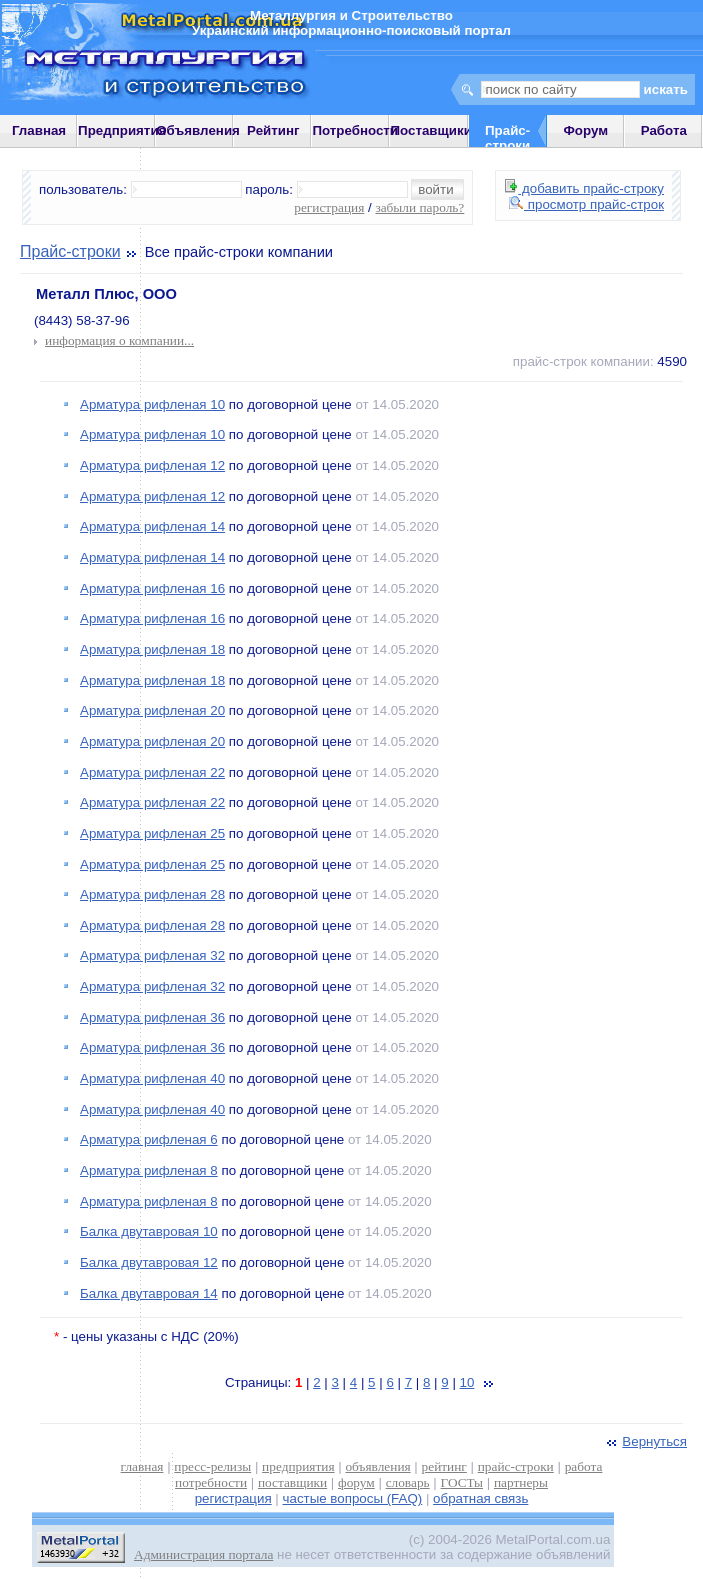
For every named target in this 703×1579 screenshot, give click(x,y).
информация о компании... (119, 340)
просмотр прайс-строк (586, 204)
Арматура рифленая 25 (152, 833)
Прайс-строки (70, 251)
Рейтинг (273, 130)
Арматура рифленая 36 (152, 1017)
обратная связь (480, 1498)
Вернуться (645, 1441)
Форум (585, 130)
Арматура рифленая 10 (152, 404)
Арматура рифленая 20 (152, 710)
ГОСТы (462, 1482)
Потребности (355, 130)
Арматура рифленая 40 (152, 1078)
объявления (377, 1466)
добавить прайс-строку (584, 188)
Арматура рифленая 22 (152, 772)
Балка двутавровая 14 (149, 1293)
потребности (211, 1482)
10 (467, 1382)
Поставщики (430, 130)
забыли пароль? (419, 207)
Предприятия (122, 130)
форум (356, 1482)
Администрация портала (203, 1554)
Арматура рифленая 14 (152, 526)
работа (584, 1466)
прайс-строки (516, 1466)
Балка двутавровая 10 (149, 1231)
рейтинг (444, 1466)
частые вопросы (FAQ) (353, 1498)
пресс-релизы (212, 1466)
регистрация (329, 207)
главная (142, 1466)
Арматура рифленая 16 (152, 588)
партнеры (521, 1482)
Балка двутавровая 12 (149, 1262)
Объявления (198, 130)
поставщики (292, 1482)
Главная (39, 130)
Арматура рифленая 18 (152, 649)
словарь (408, 1482)
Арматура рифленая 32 (152, 955)
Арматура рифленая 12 (152, 465)
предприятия (298, 1466)
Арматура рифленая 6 (149, 1139)
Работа (664, 130)
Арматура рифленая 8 (149, 1170)
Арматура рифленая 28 (152, 894)
